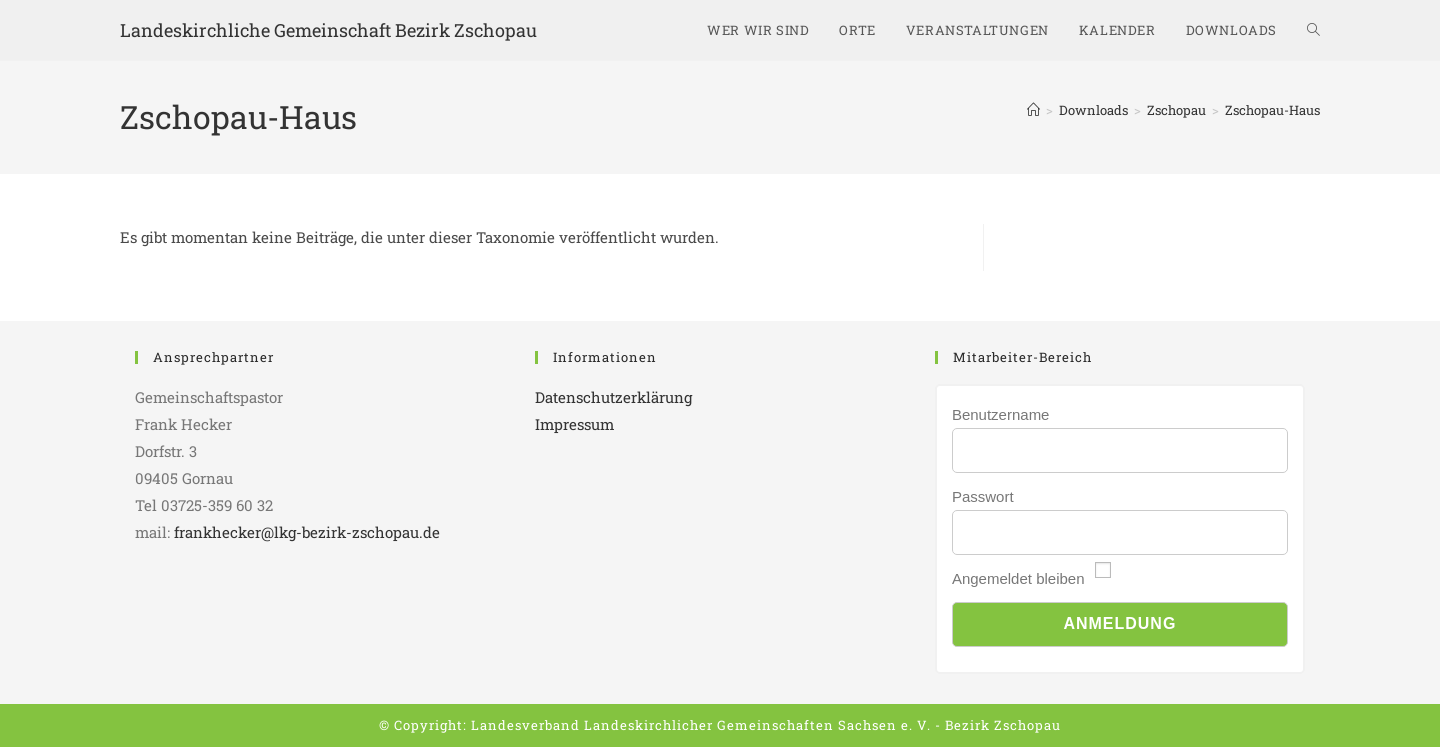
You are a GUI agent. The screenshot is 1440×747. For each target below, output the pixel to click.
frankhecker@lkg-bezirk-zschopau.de (307, 532)
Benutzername (1001, 414)
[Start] (1033, 110)
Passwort (983, 496)
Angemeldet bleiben (1018, 578)
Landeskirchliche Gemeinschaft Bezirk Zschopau (328, 30)
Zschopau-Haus (1272, 110)
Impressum (574, 424)
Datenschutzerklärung (613, 397)
